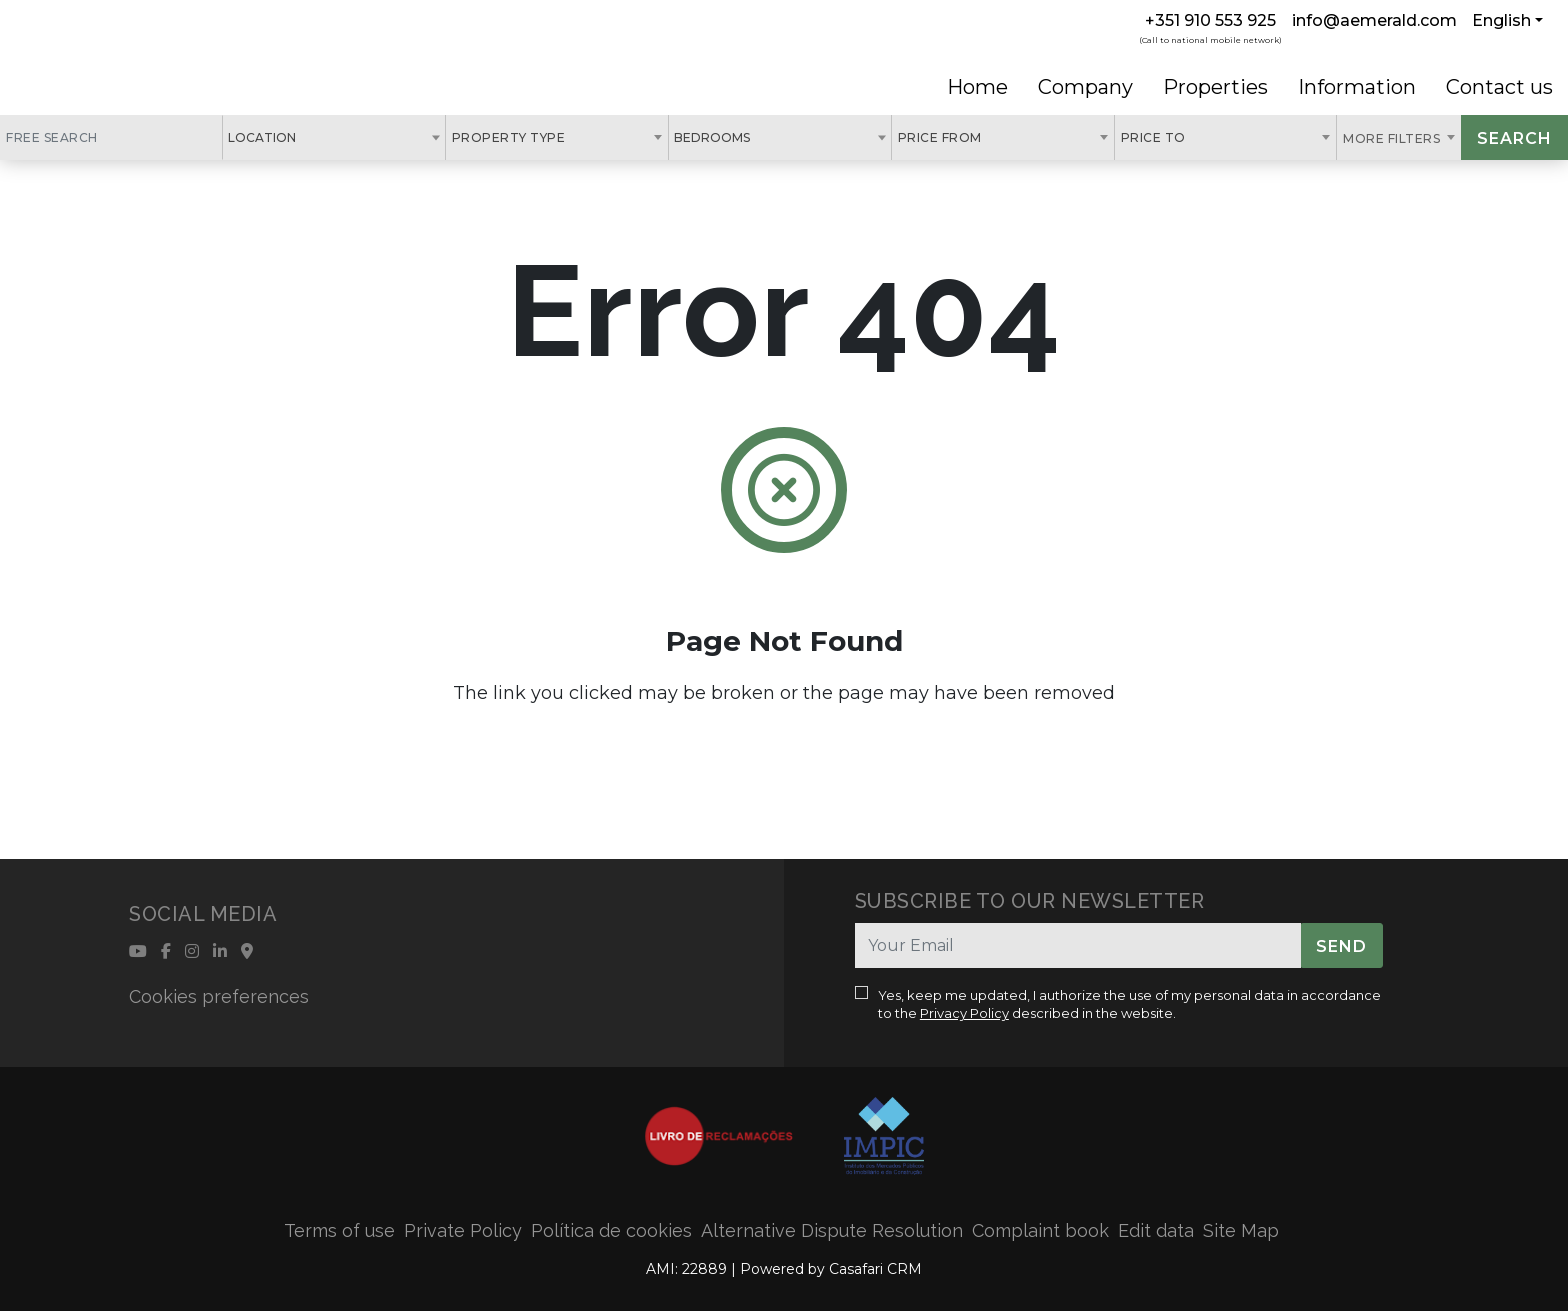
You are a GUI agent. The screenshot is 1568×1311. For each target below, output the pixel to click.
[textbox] (307, 137)
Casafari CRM (875, 1269)
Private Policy (463, 1230)
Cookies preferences (219, 996)
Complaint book (1040, 1230)
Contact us (1499, 87)
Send (1341, 946)
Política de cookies (611, 1230)
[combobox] (334, 137)
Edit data (1156, 1230)
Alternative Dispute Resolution (832, 1230)
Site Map (1241, 1230)
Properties (1215, 87)
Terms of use (339, 1230)
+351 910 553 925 (1210, 20)
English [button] (1501, 20)
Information (1357, 87)
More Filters (1393, 138)
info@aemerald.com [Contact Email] (1374, 20)
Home (977, 87)
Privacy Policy (964, 1013)
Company (1085, 87)
